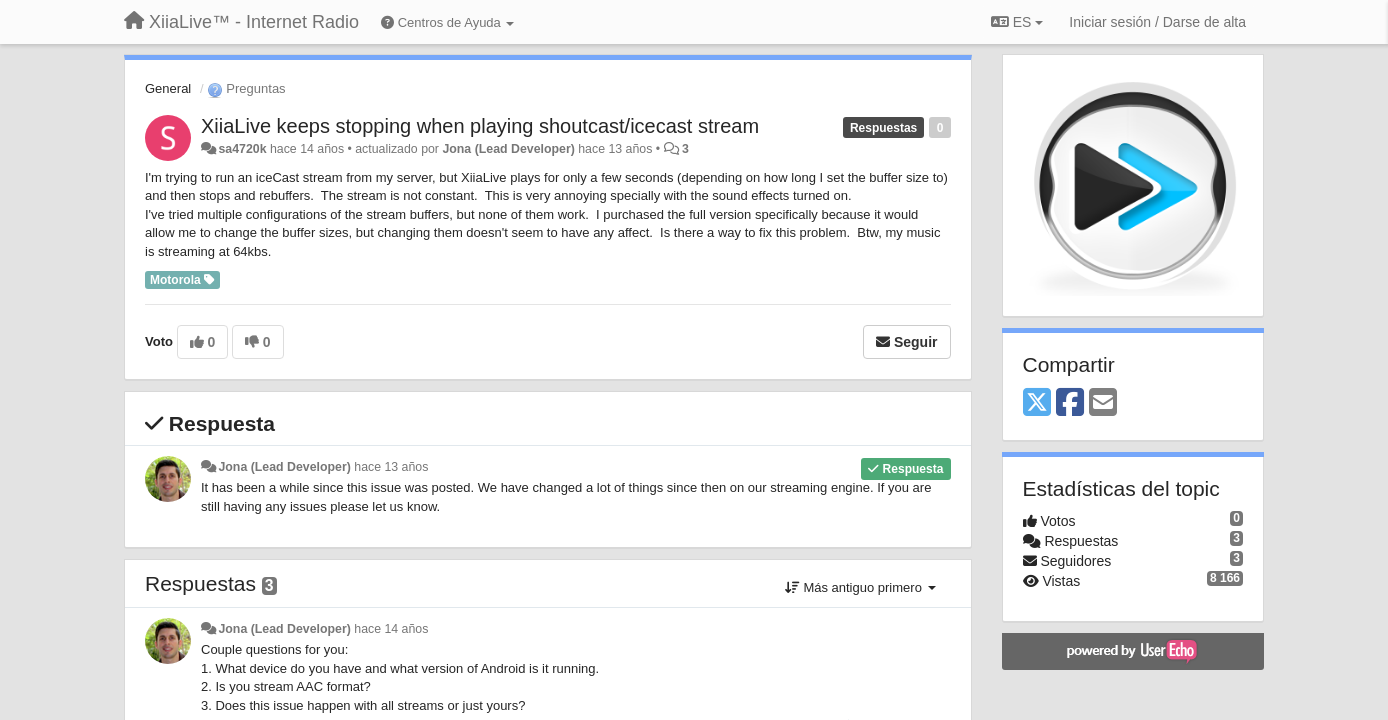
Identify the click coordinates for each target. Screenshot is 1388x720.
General (168, 88)
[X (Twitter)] (1037, 403)
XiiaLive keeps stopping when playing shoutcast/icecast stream (480, 126)
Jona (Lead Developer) (508, 149)
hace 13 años (391, 467)
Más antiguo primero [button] (860, 587)
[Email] (1103, 403)
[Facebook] (1070, 403)
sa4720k (242, 149)
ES (1017, 22)
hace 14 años (391, 629)
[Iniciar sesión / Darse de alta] (1157, 22)
